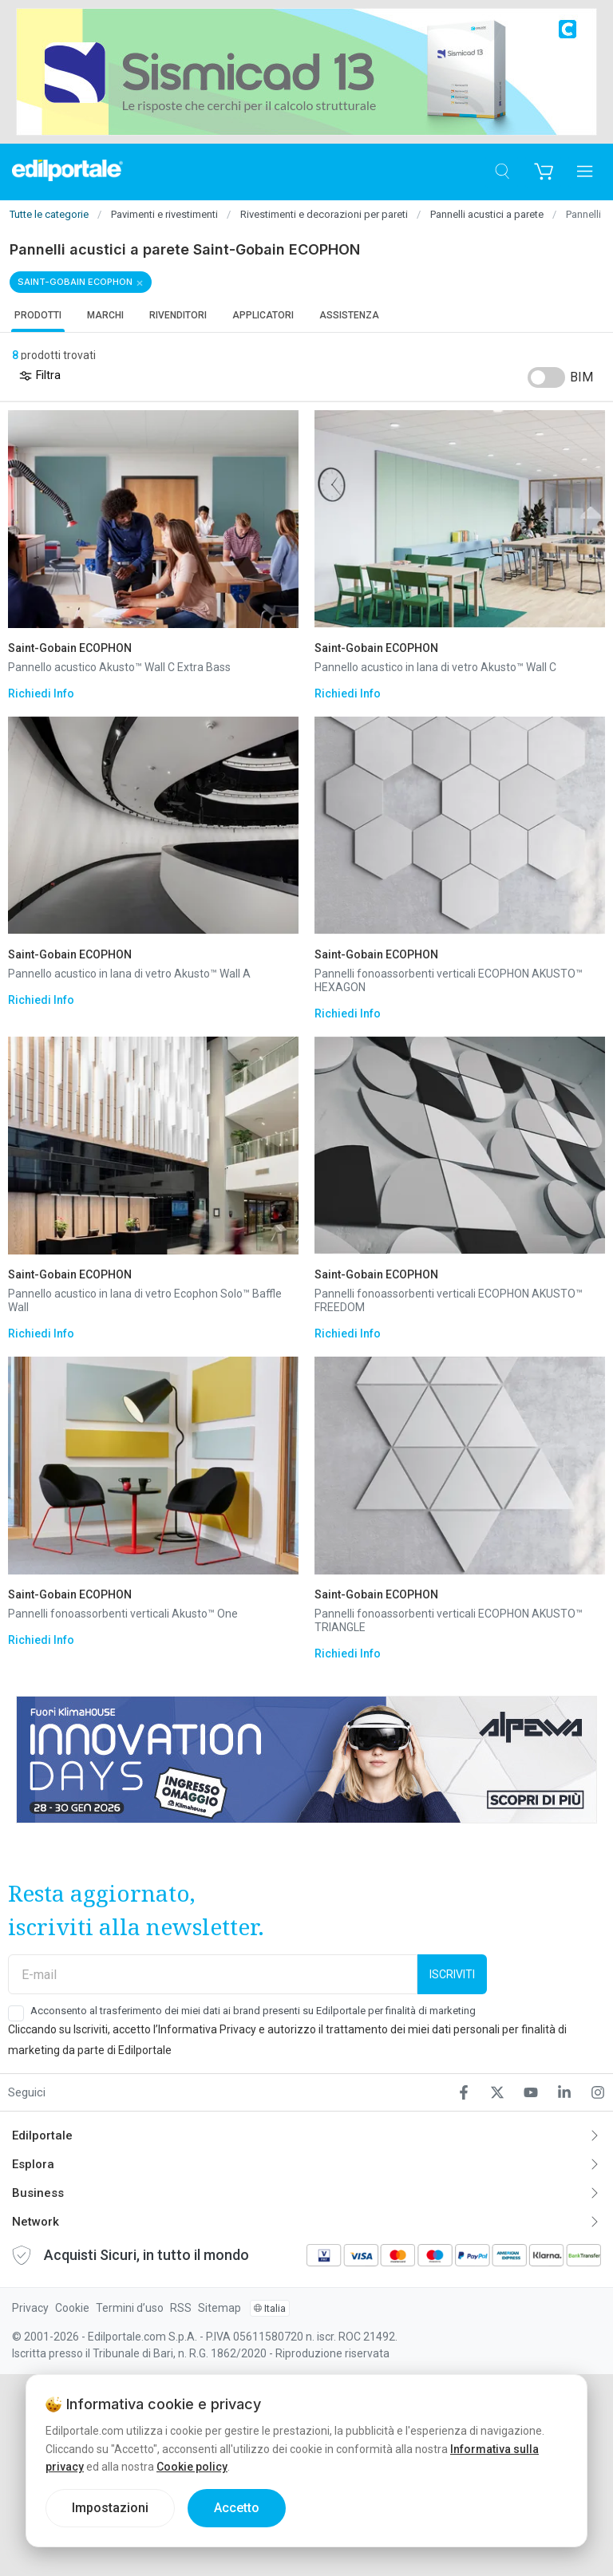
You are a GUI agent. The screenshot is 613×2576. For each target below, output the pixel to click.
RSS (181, 2307)
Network (35, 2221)
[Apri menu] (584, 172)
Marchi (105, 315)
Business (38, 2193)
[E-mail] (212, 1974)
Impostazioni (110, 2507)
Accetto (236, 2507)
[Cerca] (501, 172)
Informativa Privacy (207, 2029)
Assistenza (349, 315)
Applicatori (263, 315)
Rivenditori (178, 315)
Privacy (30, 2307)
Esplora (33, 2164)
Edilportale (42, 2135)
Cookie (72, 2307)
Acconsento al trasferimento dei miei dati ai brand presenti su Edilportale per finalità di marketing (253, 2011)
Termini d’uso (130, 2307)
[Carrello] (543, 172)
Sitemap (219, 2307)
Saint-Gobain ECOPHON (75, 281)
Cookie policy (191, 2466)
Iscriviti (452, 1974)
